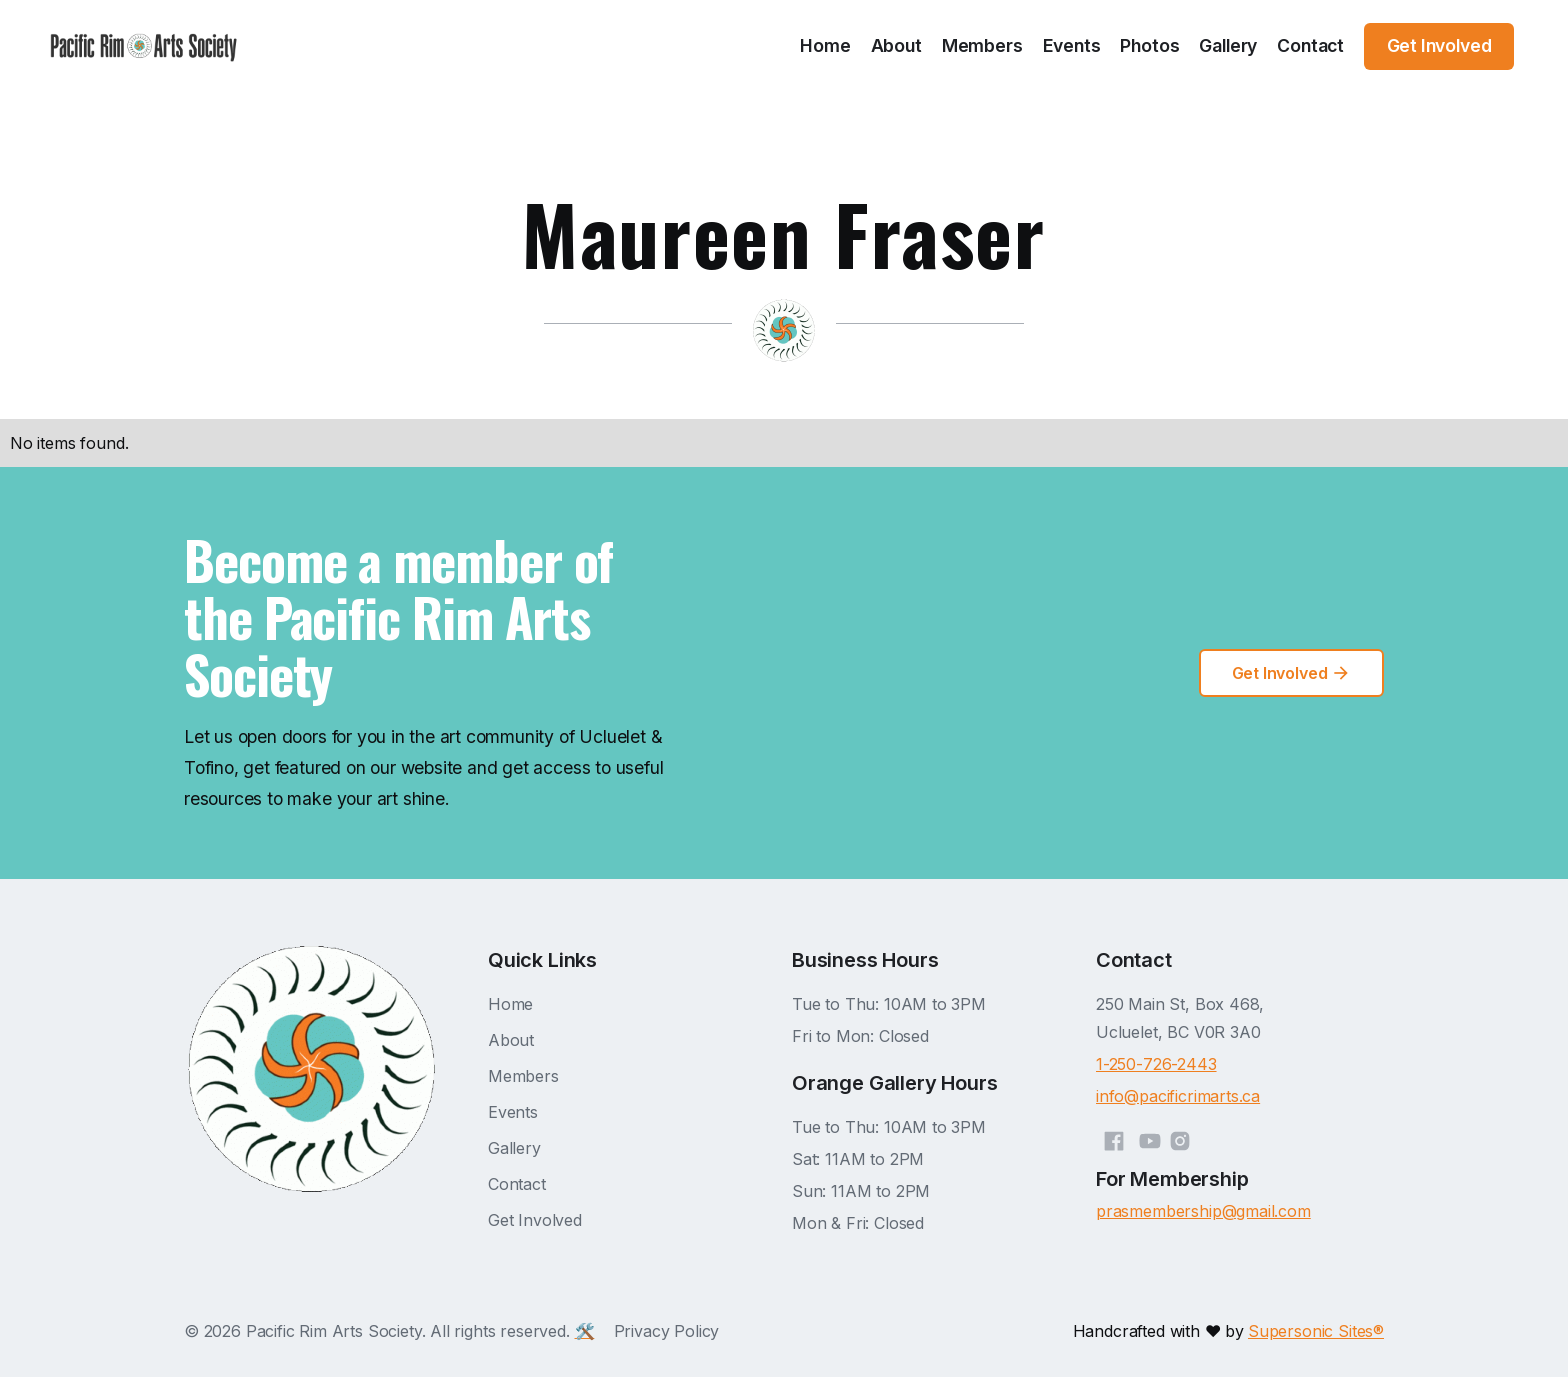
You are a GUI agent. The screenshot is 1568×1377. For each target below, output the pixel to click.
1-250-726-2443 (1156, 1064)
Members (982, 45)
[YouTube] (1150, 1138)
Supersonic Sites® (1316, 1331)
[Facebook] (1114, 1138)
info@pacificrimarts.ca (1178, 1096)
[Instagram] (1180, 1138)
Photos (1149, 45)
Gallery (1228, 45)
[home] (144, 46)
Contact (1310, 45)
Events (1072, 45)
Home (825, 45)
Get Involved (535, 1220)
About (896, 45)
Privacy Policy (667, 1331)
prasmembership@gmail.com (1203, 1211)
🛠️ (585, 1331)
